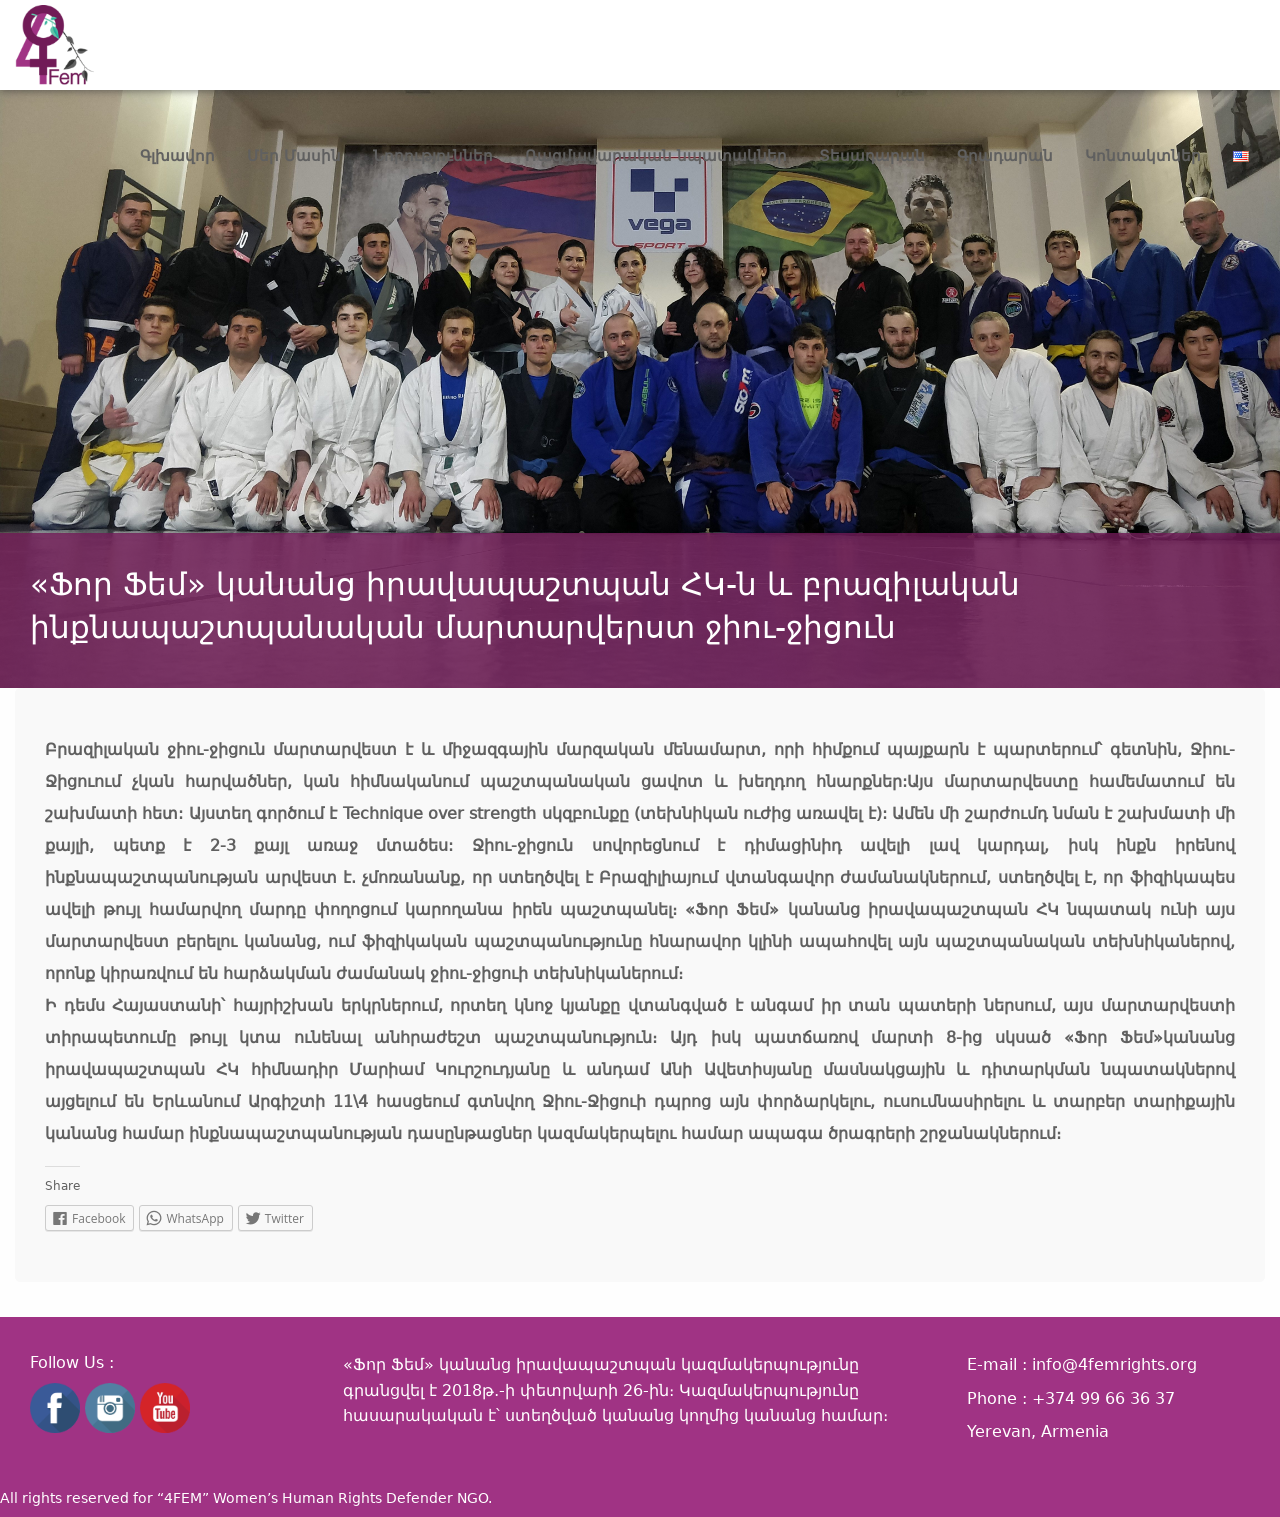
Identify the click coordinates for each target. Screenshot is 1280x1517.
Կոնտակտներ (1143, 156)
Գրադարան (1005, 156)
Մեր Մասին (294, 156)
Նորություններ (433, 156)
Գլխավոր (177, 156)
